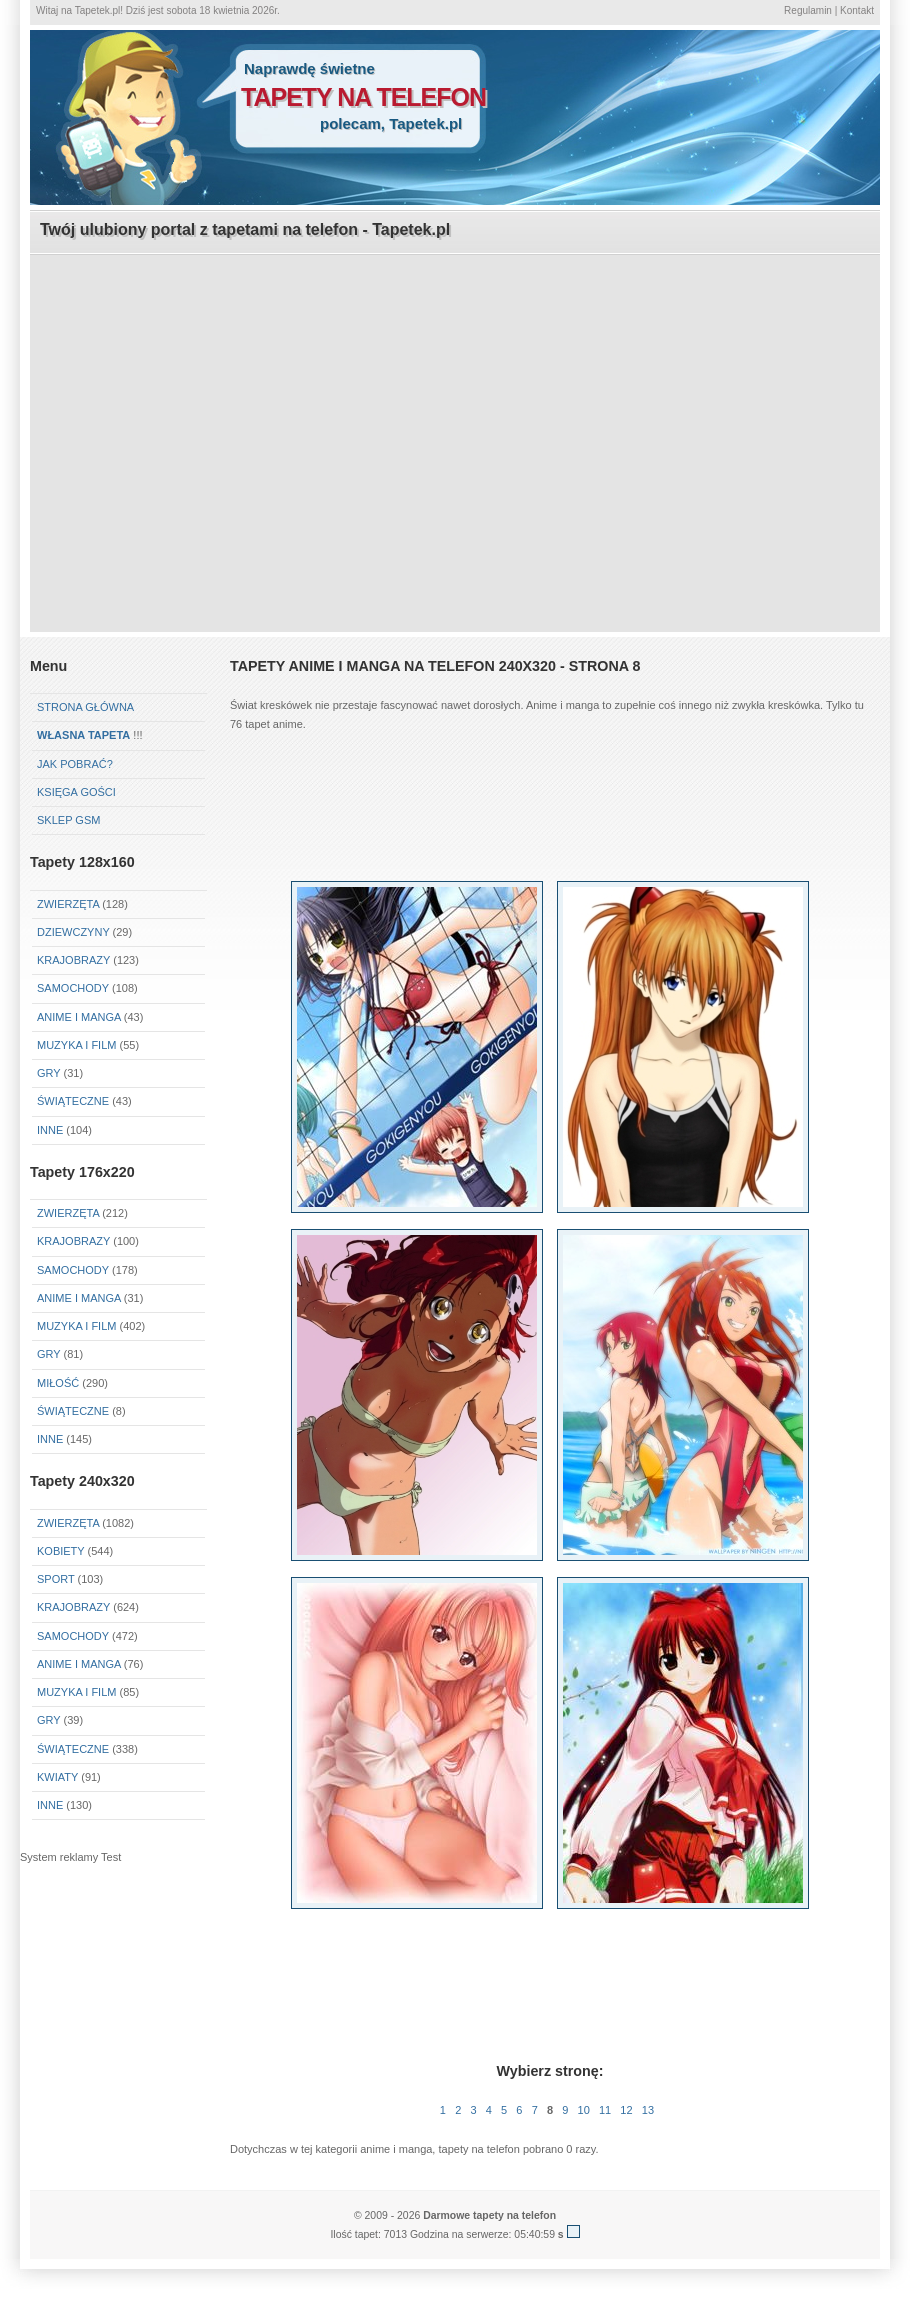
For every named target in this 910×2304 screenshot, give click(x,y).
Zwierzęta (68, 904)
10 (584, 2110)
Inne (50, 1130)
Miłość (58, 1383)
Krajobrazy (73, 960)
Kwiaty (57, 1777)
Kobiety (60, 1551)
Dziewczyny (73, 932)
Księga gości (76, 792)
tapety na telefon (363, 97)
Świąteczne (73, 1101)
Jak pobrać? (75, 764)
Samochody (73, 988)
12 (626, 2110)
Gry (48, 1073)
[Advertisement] (455, 396)
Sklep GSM (68, 820)
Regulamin (808, 10)
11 (605, 2110)
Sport (56, 1579)
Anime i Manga (79, 1017)
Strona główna (85, 707)
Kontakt (857, 10)
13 (648, 2110)
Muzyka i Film (76, 1045)
